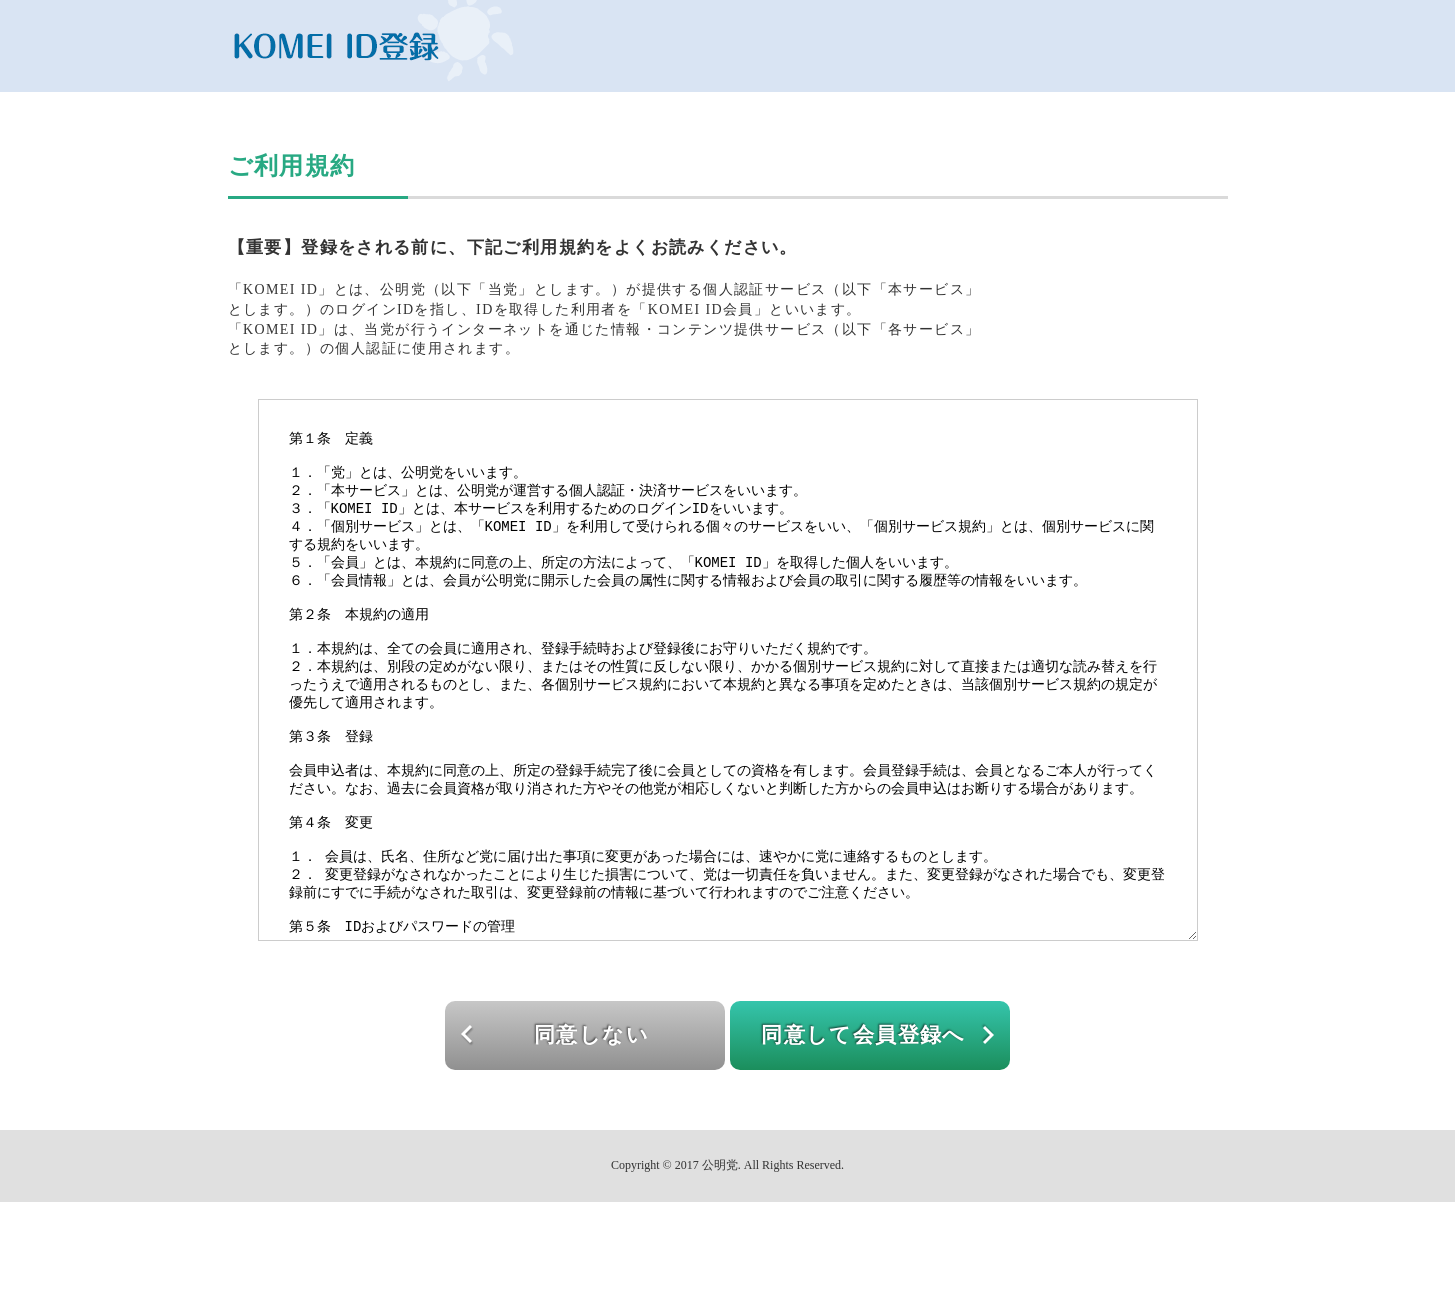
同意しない (591, 1125)
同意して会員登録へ (863, 1125)
